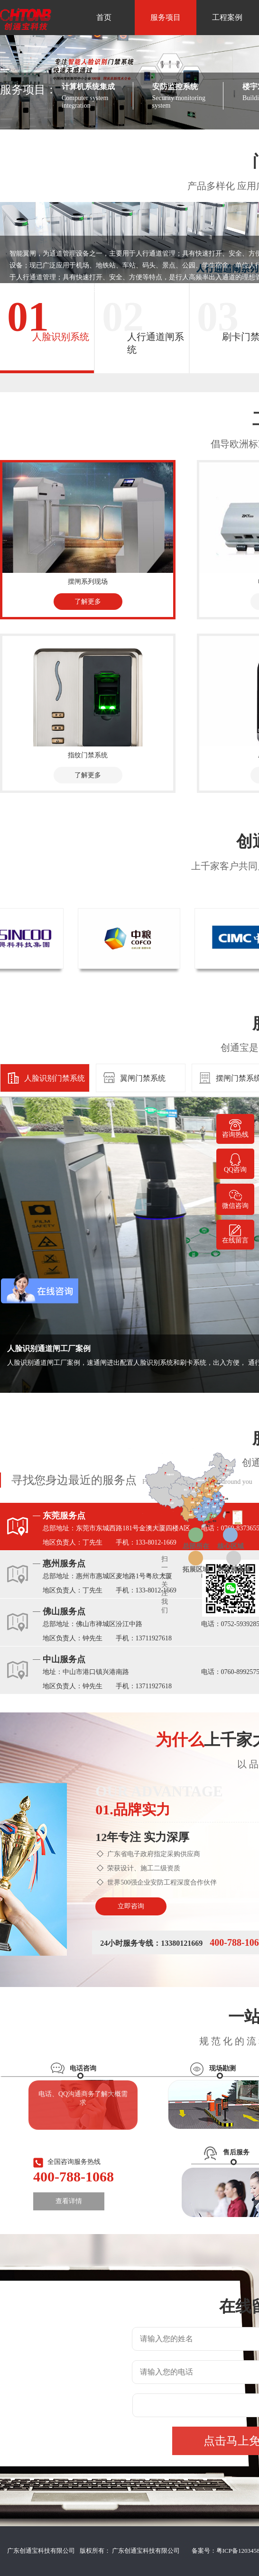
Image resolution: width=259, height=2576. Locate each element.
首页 (103, 17)
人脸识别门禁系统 (54, 1078)
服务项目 (165, 17)
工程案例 (227, 17)
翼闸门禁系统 (143, 1078)
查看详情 (69, 2201)
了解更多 (87, 601)
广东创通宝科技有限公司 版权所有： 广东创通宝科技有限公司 (96, 2550)
